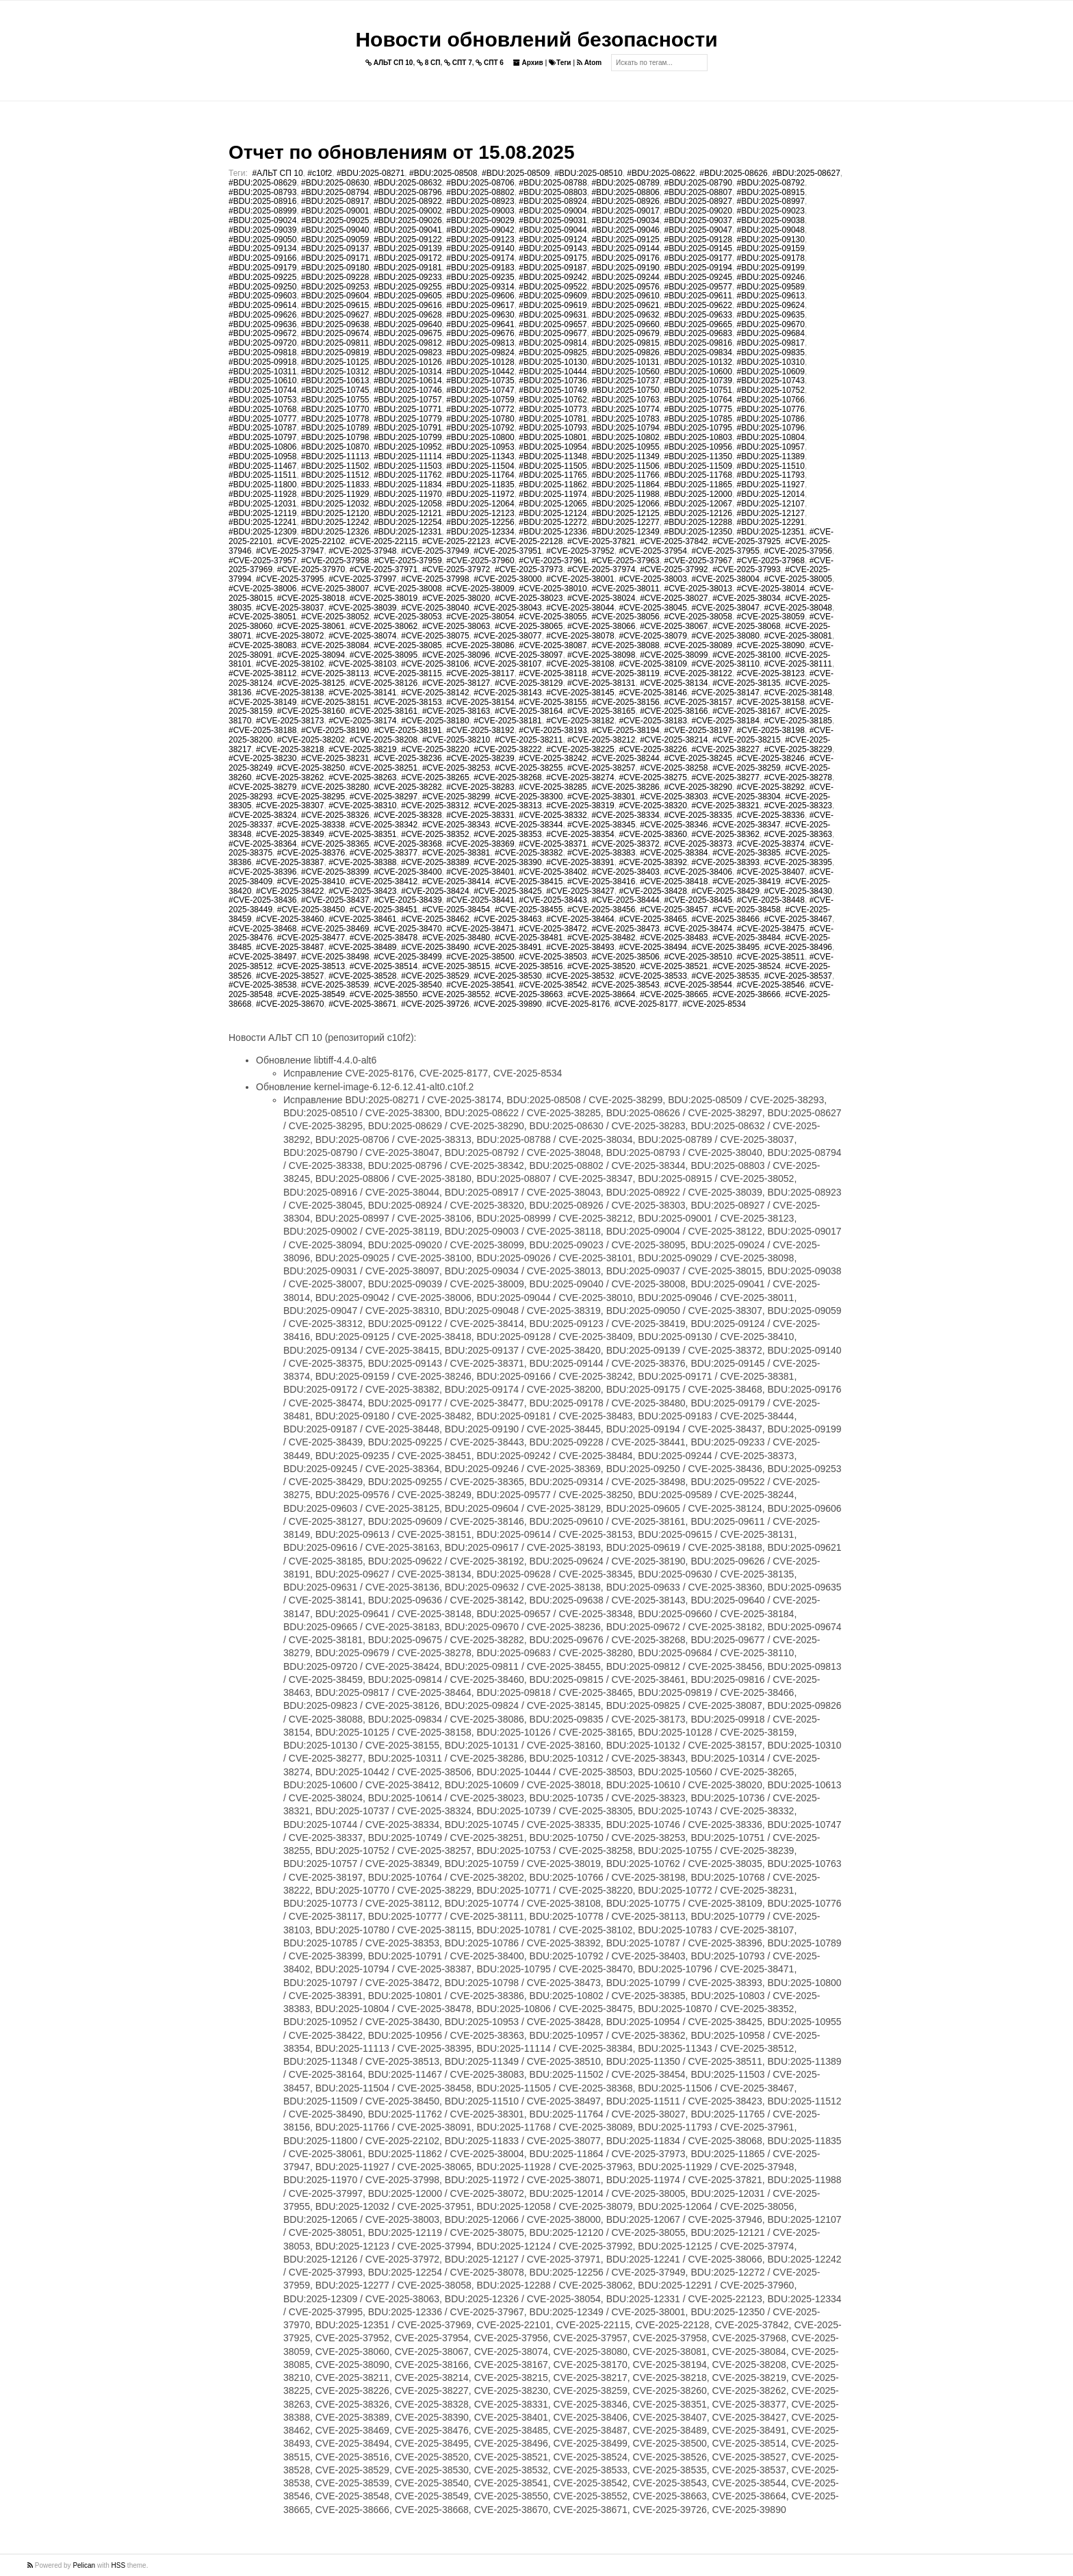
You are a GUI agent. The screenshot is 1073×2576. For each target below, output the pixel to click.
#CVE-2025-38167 (746, 711)
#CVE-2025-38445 (698, 900)
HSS (119, 2565)
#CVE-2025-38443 (552, 900)
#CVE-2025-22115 (383, 541)
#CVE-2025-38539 (335, 985)
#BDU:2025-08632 (407, 183)
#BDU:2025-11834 (407, 484)
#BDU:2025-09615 (335, 305)
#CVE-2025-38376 (311, 853)
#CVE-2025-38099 (674, 655)
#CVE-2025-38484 (746, 937)
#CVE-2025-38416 (601, 881)
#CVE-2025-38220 (435, 749)
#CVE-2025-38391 (580, 862)
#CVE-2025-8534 (714, 1004)
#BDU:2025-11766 (625, 475)
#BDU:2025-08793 (262, 192)
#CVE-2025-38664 (601, 994)
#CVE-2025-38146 (652, 692)
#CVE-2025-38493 (580, 947)
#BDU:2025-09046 (625, 230)
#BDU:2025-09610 (625, 295)
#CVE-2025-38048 (798, 608)
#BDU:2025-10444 (552, 371)
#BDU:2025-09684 (771, 333)
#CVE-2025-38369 (480, 844)
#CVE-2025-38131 (601, 683)
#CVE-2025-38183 (652, 720)
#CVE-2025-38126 (383, 683)
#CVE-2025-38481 (529, 937)
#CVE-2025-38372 (625, 844)
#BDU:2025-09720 (262, 343)
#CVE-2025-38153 (407, 702)
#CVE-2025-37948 (362, 551)
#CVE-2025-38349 (290, 834)
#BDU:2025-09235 (480, 277)
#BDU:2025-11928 (262, 494)
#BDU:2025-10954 (552, 447)
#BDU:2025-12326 (335, 532)
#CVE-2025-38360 (652, 834)
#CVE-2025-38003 (652, 579)
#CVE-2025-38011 (625, 588)
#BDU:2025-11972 (480, 494)
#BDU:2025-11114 (407, 456)
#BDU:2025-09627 (335, 315)
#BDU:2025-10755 (335, 399)
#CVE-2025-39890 (507, 1004)
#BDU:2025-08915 (771, 192)
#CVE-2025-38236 (407, 758)
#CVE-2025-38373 (698, 844)
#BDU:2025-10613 (335, 380)
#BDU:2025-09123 (480, 239)
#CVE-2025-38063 (456, 626)
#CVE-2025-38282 (407, 787)
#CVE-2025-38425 (507, 891)
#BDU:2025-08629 (262, 183)
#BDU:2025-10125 (335, 362)
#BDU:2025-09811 (335, 343)
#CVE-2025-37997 (362, 579)
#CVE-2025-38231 (335, 758)
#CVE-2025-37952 (580, 551)
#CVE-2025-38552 (456, 994)
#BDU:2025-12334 (480, 532)
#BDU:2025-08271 (370, 173)
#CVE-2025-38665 (674, 994)
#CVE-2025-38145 (580, 692)
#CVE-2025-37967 (698, 560)
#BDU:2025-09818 (262, 352)
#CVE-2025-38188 (262, 730)
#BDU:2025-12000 (698, 494)
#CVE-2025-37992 (674, 569)
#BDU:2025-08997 (771, 201)
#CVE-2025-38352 (435, 834)
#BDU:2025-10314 (407, 371)
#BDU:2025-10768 (262, 409)
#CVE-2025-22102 (311, 541)
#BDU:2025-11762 (407, 475)
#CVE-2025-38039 (362, 608)
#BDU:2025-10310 (771, 362)
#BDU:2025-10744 (262, 390)
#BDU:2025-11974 (552, 494)
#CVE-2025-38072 (290, 636)
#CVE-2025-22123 (456, 541)
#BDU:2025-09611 (698, 295)
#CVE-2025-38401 (480, 872)
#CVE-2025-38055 (552, 616)
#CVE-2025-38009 (480, 588)
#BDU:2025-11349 (625, 456)
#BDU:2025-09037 (698, 220)
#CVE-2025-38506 (625, 957)
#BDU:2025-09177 (698, 258)
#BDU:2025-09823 (407, 352)
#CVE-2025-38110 (726, 664)
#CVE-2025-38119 (625, 673)
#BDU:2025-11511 (262, 475)
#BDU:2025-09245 (698, 277)
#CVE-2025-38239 (480, 758)
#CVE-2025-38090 (771, 645)
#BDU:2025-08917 (335, 201)
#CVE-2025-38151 (335, 702)
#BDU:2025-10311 (262, 371)
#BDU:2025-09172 (407, 258)
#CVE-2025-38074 (362, 636)
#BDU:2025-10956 (698, 447)
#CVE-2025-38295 (311, 796)
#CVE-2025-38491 (507, 947)
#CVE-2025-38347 (746, 824)
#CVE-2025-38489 (362, 947)
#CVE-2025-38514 (383, 966)
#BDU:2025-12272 (552, 522)
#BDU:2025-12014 (771, 494)
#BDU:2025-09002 (407, 211)
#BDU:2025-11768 (698, 475)
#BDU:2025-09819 (335, 352)
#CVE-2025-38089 (698, 645)
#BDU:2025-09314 (480, 287)
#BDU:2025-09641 (480, 324)
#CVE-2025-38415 (529, 881)
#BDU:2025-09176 (625, 258)
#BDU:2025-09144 (625, 248)
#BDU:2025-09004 (552, 211)
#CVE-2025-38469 (335, 928)
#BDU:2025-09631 (552, 315)
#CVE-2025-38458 (746, 909)
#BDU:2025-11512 (335, 475)
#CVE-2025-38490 (435, 947)
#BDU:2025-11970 (407, 494)
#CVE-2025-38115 (407, 673)
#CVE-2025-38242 (552, 758)
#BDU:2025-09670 (771, 324)
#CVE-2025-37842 (674, 541)
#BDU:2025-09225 (262, 277)
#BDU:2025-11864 (625, 484)
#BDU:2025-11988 (625, 494)
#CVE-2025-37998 (435, 579)
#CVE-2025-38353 (507, 834)
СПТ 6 (490, 62)
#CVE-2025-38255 (529, 768)
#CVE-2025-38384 (674, 853)
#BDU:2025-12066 (625, 503)
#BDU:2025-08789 (625, 183)
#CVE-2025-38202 (311, 740)
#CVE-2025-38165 (601, 711)
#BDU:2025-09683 (698, 333)
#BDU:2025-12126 (698, 513)
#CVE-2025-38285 (552, 787)
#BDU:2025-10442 (480, 371)
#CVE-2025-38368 (407, 844)
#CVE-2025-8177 (646, 1004)
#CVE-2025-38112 (262, 673)
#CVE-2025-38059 (771, 616)
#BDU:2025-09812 (407, 343)
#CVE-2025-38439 (407, 900)
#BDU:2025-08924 (552, 201)
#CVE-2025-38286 (625, 787)
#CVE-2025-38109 (652, 664)
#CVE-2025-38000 (507, 579)
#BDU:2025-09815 (625, 343)
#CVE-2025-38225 (580, 749)
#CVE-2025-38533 (652, 976)
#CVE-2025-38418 (674, 881)
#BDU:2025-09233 (407, 277)
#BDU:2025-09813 (480, 343)
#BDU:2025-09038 (771, 220)
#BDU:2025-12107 (771, 503)
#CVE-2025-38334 (625, 815)
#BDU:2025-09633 (698, 315)
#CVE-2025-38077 (507, 636)
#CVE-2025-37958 (335, 560)
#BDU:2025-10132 (698, 362)
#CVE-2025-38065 (529, 626)
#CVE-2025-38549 (311, 994)
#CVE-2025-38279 (262, 787)
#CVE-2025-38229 (798, 749)
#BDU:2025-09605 (407, 295)
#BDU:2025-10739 (698, 380)
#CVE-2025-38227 (726, 749)
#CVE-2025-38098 (601, 655)
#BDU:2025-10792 (480, 428)
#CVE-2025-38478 (383, 937)
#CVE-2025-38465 (652, 919)
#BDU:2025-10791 (407, 428)
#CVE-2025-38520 (601, 966)
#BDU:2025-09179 (262, 267)
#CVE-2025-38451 (383, 909)
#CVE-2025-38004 (726, 579)
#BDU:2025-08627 (806, 173)
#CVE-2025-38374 (771, 844)
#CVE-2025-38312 (435, 805)
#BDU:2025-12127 (771, 513)
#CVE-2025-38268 (507, 777)
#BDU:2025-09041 (407, 230)
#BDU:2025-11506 (625, 466)
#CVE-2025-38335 (698, 815)
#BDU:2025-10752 (771, 390)
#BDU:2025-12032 (335, 503)
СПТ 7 (458, 62)
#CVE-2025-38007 (335, 588)
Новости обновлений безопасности (536, 39)
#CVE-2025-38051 (262, 616)
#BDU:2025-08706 (480, 183)
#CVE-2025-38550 (383, 994)
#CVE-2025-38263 (362, 777)
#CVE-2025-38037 (290, 608)
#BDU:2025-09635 (771, 315)
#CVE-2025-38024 (601, 598)
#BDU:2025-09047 (698, 230)
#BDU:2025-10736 (552, 380)
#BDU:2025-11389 (771, 456)
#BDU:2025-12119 (262, 513)
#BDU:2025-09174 (480, 258)
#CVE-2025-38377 (383, 853)
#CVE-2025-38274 (580, 777)
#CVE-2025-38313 (507, 805)
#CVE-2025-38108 (580, 664)
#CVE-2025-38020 (456, 598)
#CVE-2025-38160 (311, 711)
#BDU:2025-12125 (625, 513)
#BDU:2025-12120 (335, 513)
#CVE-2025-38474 (698, 928)
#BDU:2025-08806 (625, 192)
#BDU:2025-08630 (335, 183)
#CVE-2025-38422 (290, 891)
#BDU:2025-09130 (771, 239)
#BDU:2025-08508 (443, 173)
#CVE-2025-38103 (362, 664)
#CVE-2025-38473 (625, 928)
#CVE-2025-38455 (529, 909)
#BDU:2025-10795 (698, 428)
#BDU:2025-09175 (552, 258)
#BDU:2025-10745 (335, 390)
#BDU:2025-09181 (407, 267)
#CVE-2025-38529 (435, 976)
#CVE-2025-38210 (456, 740)
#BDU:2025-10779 (407, 419)
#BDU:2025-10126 (407, 362)
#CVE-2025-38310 (362, 805)
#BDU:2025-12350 (698, 532)
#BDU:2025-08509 (516, 173)
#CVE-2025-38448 (771, 900)
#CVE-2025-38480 (456, 937)
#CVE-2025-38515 (456, 966)
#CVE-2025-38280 (335, 787)
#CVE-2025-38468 (262, 928)
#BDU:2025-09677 (552, 333)
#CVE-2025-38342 (383, 824)
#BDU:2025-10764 (698, 399)
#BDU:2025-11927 (771, 484)
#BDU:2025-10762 (552, 399)
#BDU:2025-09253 (335, 287)
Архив (528, 62)
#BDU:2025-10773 (552, 409)
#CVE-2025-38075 (435, 636)
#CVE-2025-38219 (362, 749)
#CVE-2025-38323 (798, 805)
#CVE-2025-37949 (435, 551)
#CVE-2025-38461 (362, 919)
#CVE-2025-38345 (601, 824)
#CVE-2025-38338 (311, 824)
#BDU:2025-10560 (625, 371)
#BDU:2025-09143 (552, 248)
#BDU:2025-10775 (698, 409)
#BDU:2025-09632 (625, 315)
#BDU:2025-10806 (262, 447)
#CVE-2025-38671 (362, 1004)
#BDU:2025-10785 (698, 419)
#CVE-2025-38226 (652, 749)
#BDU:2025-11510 (771, 466)
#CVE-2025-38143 (507, 692)
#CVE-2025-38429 (726, 891)
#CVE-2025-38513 (311, 966)
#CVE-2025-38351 (362, 834)
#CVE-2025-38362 (726, 834)
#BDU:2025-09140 (480, 248)
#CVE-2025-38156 (625, 702)
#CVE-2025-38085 (407, 645)
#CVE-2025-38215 (746, 740)
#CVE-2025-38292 (771, 787)
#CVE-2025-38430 (798, 891)
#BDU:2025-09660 (625, 324)
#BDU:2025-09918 (262, 362)
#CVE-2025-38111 (798, 664)
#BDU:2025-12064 (480, 503)
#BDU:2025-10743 (771, 380)
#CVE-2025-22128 (529, 541)
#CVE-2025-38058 (698, 616)
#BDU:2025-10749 (552, 390)
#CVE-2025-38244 (625, 758)
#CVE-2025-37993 (746, 569)
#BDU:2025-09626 (262, 315)
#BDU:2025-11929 (335, 494)
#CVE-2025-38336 (771, 815)
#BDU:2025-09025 (335, 220)
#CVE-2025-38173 (290, 720)
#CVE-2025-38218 (290, 749)
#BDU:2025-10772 (480, 409)
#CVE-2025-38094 (311, 655)
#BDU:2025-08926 (625, 201)
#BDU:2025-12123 (480, 513)
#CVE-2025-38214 (674, 740)
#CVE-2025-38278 (798, 777)
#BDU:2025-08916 (262, 201)
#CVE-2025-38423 (362, 891)
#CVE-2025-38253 (456, 768)
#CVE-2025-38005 (798, 579)
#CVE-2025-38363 (798, 834)
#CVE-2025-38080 (726, 636)
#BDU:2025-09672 (262, 333)
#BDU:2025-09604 (335, 295)
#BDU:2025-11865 (698, 484)
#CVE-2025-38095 (383, 655)
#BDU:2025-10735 (480, 380)
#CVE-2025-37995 (290, 579)
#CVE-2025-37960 (480, 560)
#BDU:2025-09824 (480, 352)
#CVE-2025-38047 (726, 608)
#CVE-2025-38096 (456, 655)
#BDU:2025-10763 (625, 399)
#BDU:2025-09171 (335, 258)
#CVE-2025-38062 (383, 626)
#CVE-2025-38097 (529, 655)
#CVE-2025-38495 (726, 947)
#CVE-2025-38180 (435, 720)
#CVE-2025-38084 (335, 645)
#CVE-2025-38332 (552, 815)
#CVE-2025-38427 (580, 891)
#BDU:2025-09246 (771, 277)
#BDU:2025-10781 (552, 419)
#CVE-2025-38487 (290, 947)
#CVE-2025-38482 (601, 937)
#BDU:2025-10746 (407, 390)
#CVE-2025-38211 (529, 740)
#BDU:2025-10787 (262, 428)
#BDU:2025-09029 (480, 220)
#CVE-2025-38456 (601, 909)
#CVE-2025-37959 (407, 560)
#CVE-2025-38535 (726, 976)
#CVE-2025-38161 (383, 711)
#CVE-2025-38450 (311, 909)
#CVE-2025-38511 (771, 957)
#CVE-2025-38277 (726, 777)
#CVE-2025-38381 (456, 853)
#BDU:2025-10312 (335, 371)
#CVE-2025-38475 (771, 928)
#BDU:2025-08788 (552, 183)
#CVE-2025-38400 (407, 872)
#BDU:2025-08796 (407, 192)
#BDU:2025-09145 (698, 248)
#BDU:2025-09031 (552, 220)
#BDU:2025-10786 (771, 419)
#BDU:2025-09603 (262, 295)
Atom (589, 62)
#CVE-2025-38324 (262, 815)
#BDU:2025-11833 (335, 484)
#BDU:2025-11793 (771, 475)
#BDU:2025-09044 (552, 230)
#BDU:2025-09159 (771, 248)
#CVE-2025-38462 (435, 919)
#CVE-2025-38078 (580, 636)
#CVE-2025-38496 (798, 947)
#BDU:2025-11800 (262, 484)
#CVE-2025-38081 (798, 636)
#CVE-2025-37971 (383, 569)
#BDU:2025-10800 (480, 437)
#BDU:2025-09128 (698, 239)
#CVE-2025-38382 (529, 853)
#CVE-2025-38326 (335, 815)
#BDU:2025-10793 (552, 428)
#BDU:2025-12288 (698, 522)
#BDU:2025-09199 (771, 267)
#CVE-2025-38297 (383, 796)
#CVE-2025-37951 (507, 551)
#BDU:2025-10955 (625, 447)
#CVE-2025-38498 (335, 957)
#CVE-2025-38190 (335, 730)
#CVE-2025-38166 (674, 711)
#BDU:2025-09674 (335, 333)
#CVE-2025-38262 (290, 777)
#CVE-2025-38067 (674, 626)
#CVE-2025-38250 (311, 768)
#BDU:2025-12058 (407, 503)
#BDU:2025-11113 (335, 456)
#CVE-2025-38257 (601, 768)
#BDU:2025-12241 (262, 522)
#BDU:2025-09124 (552, 239)
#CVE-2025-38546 (771, 985)
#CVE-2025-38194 (625, 730)
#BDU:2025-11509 (698, 466)
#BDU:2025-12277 (625, 522)
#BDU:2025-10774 (625, 409)
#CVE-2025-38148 (798, 692)
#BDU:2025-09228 (335, 277)
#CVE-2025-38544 (698, 985)
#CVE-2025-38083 (262, 645)
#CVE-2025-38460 (290, 919)
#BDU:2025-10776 (771, 409)
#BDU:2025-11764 (480, 475)
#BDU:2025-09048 (771, 230)
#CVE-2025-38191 (407, 730)
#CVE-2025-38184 (726, 720)
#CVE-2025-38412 (383, 881)
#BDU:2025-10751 (698, 390)
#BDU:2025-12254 (407, 522)
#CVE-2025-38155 (552, 702)
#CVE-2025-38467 (798, 919)
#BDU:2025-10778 (335, 419)
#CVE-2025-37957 (262, 560)
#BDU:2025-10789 (335, 428)
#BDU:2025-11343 (480, 456)
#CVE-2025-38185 (798, 720)
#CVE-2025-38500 (480, 957)
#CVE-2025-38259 (746, 768)
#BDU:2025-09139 (407, 248)
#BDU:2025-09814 (552, 343)
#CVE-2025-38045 (652, 608)
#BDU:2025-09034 (625, 220)
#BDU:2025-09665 (698, 324)
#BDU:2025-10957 (771, 447)
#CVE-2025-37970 (311, 569)
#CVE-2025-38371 (552, 844)
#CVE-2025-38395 (798, 862)
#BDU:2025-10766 (771, 399)
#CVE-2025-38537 (798, 976)
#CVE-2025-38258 (674, 768)
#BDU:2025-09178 (771, 258)
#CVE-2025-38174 (362, 720)
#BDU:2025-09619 (552, 305)
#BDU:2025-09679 (625, 333)
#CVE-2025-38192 (480, 730)
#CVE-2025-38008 (407, 588)
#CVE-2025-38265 (435, 777)
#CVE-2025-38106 (435, 664)
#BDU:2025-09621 (625, 305)
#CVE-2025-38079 (652, 636)
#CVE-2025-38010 (552, 588)
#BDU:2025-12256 (480, 522)
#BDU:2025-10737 (625, 380)
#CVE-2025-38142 (435, 692)
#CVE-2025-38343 (456, 824)
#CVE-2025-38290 (698, 787)
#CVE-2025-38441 (480, 900)
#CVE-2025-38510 (698, 957)
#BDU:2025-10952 (407, 447)
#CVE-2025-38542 (552, 985)
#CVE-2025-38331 (480, 815)
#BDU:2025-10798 (335, 437)
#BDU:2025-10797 (262, 437)
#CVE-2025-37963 (625, 560)
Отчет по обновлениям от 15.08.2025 (401, 152)
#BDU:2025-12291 (771, 522)
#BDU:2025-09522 (552, 287)
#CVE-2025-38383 (601, 853)
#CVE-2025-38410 (311, 881)
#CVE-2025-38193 (552, 730)
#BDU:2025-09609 (552, 295)
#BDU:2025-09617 (480, 305)
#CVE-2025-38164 (529, 711)
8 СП (429, 62)
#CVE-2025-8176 (578, 1004)
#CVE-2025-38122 (698, 673)
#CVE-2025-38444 (625, 900)
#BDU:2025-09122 (407, 239)
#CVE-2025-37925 (746, 541)
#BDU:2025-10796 (771, 428)
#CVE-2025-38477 (311, 937)
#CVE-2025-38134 (674, 683)
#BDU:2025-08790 (698, 183)
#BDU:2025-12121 (407, 513)
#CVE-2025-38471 (480, 928)
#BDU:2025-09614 (262, 305)
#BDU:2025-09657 (552, 324)
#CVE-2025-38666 (746, 994)
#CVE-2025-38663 (529, 994)
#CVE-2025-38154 (480, 702)
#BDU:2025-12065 (552, 503)
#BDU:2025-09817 (771, 343)
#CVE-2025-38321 (726, 805)
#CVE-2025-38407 (771, 872)
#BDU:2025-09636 (262, 324)
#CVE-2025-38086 (480, 645)
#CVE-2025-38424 (435, 891)
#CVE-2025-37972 (456, 569)
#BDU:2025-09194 (698, 267)
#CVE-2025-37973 (529, 569)
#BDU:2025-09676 (480, 333)
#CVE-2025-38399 (335, 872)
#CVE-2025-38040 (435, 608)
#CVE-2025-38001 (580, 579)
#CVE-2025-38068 (746, 626)
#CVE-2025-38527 (290, 976)
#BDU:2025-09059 (335, 239)
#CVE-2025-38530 (507, 976)
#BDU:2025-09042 (480, 230)
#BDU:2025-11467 (262, 466)
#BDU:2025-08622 (661, 173)
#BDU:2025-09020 (698, 211)
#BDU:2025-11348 (552, 456)
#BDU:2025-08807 (698, 192)
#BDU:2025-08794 (335, 192)
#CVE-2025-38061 (311, 626)
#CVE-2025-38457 (674, 909)
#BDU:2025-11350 (698, 456)
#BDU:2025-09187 (552, 267)
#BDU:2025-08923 (480, 201)
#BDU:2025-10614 (407, 380)
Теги (560, 62)
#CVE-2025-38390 (507, 862)
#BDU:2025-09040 (335, 230)
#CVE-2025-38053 (407, 616)
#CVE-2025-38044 (580, 608)
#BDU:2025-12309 (262, 532)
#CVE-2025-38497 (262, 957)
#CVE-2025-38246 (771, 758)
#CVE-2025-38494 (652, 947)
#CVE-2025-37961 (552, 560)
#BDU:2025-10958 (262, 456)
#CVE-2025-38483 (674, 937)
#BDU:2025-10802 (625, 437)
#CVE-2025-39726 (435, 1004)
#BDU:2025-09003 (480, 211)
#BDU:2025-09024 (262, 220)
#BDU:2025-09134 (262, 248)
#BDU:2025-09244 (625, 277)
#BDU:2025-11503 (407, 466)
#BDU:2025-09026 (407, 220)
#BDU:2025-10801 (552, 437)
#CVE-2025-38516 (529, 966)
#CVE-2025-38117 (480, 673)
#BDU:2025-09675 (407, 333)
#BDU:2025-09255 (407, 287)
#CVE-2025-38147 (726, 692)
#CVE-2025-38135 (746, 683)
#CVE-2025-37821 (601, 541)
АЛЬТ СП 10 (389, 62)
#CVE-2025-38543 (625, 985)
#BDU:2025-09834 (698, 352)
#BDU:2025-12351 (771, 532)
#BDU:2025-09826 (625, 352)
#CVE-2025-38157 (698, 702)
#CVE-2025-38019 (383, 598)
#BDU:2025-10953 (480, 447)
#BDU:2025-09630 (480, 315)
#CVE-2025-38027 (674, 598)
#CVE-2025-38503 (552, 957)
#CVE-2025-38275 (652, 777)
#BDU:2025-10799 (407, 437)
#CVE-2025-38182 (580, 720)
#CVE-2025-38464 (580, 919)
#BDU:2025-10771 (407, 409)
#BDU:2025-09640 (407, 324)
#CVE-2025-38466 (726, 919)
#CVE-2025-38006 (262, 588)
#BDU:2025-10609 (771, 371)
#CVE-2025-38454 (456, 909)
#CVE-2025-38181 (507, 720)
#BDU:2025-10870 (335, 447)
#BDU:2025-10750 (625, 390)
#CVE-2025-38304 (746, 796)
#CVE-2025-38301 (601, 796)
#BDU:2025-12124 (552, 513)
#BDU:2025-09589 (771, 287)
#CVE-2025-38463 (507, 919)
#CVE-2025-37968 (771, 560)
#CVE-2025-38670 (290, 1004)
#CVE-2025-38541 (480, 985)
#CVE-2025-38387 (290, 862)
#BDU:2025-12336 (552, 532)
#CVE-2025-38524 (746, 966)
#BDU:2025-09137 (335, 248)
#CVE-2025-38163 (456, 711)
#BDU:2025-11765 (552, 475)
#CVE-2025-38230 (262, 758)
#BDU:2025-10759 (480, 399)
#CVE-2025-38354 (580, 834)
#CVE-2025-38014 (771, 588)
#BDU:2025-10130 (552, 362)
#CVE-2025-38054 (480, 616)
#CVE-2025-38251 (383, 768)
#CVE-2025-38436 (262, 900)
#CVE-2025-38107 (507, 664)
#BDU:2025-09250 (262, 287)
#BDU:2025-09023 (771, 211)
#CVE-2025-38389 (435, 862)
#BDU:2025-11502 (335, 466)
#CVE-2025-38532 (580, 976)
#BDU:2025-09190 (625, 267)
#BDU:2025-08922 (407, 201)
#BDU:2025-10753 (262, 399)
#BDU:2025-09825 (552, 352)
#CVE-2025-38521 (674, 966)
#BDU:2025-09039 (262, 230)
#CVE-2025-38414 (456, 881)
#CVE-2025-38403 (625, 872)
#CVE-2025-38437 (335, 900)
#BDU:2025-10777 (262, 419)
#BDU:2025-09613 (771, 295)
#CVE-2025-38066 (601, 626)
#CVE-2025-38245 (698, 758)
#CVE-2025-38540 (407, 985)
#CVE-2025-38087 (552, 645)
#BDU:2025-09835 (771, 352)
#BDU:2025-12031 (262, 503)
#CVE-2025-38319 (580, 805)
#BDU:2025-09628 (407, 315)
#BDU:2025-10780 (480, 419)
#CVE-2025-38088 (625, 645)
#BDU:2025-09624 (771, 305)
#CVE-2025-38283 (480, 787)
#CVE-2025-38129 (529, 683)
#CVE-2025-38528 (362, 976)
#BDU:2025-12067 (698, 503)
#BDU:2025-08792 (771, 183)
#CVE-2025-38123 (771, 673)
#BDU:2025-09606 (480, 295)
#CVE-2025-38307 (290, 805)
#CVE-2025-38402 (552, 872)
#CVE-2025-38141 (362, 692)
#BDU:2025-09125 (625, 239)
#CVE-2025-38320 (652, 805)
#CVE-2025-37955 (726, 551)
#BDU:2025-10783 (625, 419)
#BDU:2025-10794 (625, 428)
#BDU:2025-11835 (480, 484)
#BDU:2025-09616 (407, 305)
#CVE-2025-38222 (507, 749)
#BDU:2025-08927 (698, 201)
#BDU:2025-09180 (335, 267)
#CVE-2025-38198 (771, 730)
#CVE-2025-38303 (674, 796)
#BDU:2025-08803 (552, 192)
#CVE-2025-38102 (290, 664)
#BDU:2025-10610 (262, 380)
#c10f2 (319, 173)
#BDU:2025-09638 (335, 324)
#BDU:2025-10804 (771, 437)
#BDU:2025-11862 (552, 484)
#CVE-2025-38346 (674, 824)
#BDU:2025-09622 (698, 305)
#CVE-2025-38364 (262, 844)
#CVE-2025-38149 (262, 702)
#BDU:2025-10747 (480, 390)
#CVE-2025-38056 (625, 616)
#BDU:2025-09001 (335, 211)
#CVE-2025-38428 (652, 891)
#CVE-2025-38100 (746, 655)
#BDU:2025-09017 (625, 211)
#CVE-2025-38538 (262, 985)
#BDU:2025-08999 (262, 211)
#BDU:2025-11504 (480, 466)
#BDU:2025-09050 (262, 239)
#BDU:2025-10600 (698, 371)
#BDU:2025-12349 (625, 532)
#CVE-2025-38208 (383, 740)
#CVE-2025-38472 (552, 928)
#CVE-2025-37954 (652, 551)
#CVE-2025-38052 (335, 616)
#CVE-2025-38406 (698, 872)
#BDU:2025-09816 (698, 343)
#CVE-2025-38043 (507, 608)
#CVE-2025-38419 (746, 881)
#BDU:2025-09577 (698, 287)
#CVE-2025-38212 (601, 740)
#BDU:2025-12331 (407, 532)
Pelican (84, 2565)
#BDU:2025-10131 (625, 362)
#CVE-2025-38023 (529, 598)
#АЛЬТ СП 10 (277, 173)
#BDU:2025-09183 (480, 267)
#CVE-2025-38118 (552, 673)
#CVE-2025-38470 (407, 928)
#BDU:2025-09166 (262, 258)
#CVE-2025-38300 (529, 796)
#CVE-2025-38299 (456, 796)
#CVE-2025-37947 (290, 551)
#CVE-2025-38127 (456, 683)
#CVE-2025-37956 (798, 551)
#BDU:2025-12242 (335, 522)
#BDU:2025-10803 (698, 437)
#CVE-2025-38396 (262, 872)
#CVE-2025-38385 (746, 853)
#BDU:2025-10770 (335, 409)
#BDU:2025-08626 (733, 173)
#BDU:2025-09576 (625, 287)
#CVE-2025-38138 (290, 692)
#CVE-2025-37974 (601, 569)
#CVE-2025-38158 (771, 702)
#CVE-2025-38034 (746, 598)
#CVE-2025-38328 (407, 815)
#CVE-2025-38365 (335, 844)
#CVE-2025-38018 (311, 598)
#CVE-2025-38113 (335, 673)
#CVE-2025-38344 (529, 824)
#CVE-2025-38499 (407, 957)
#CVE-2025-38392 (652, 862)
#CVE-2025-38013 (698, 588)
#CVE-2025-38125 (311, 683)
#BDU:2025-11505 (552, 466)
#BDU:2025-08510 (588, 173)
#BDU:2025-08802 (480, 192)
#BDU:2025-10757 (407, 399)
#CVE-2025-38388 (362, 862)
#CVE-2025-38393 (726, 862)
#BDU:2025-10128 (480, 362)
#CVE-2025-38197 (698, 730)
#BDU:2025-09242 (552, 277)
